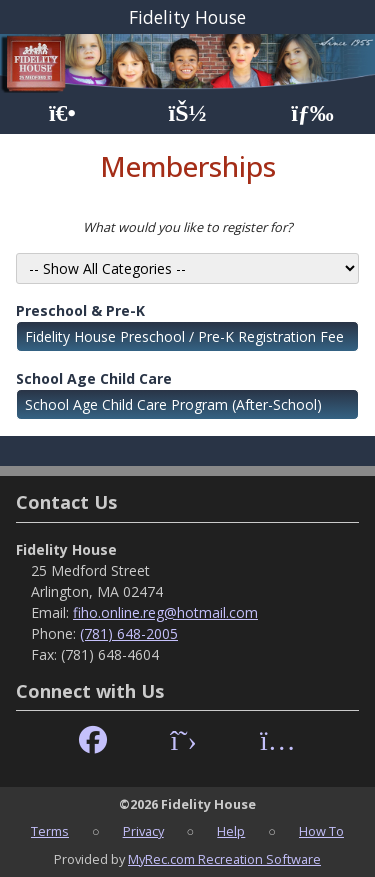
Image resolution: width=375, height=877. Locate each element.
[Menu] (312, 113)
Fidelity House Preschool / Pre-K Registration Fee (184, 336)
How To (321, 831)
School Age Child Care (94, 378)
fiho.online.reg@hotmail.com (165, 612)
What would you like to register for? (188, 227)
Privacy (143, 831)
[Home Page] (62, 113)
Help (231, 831)
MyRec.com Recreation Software (224, 859)
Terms (50, 831)
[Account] (187, 113)
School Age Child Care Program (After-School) (173, 404)
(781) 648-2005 (129, 633)
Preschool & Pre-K (80, 310)
